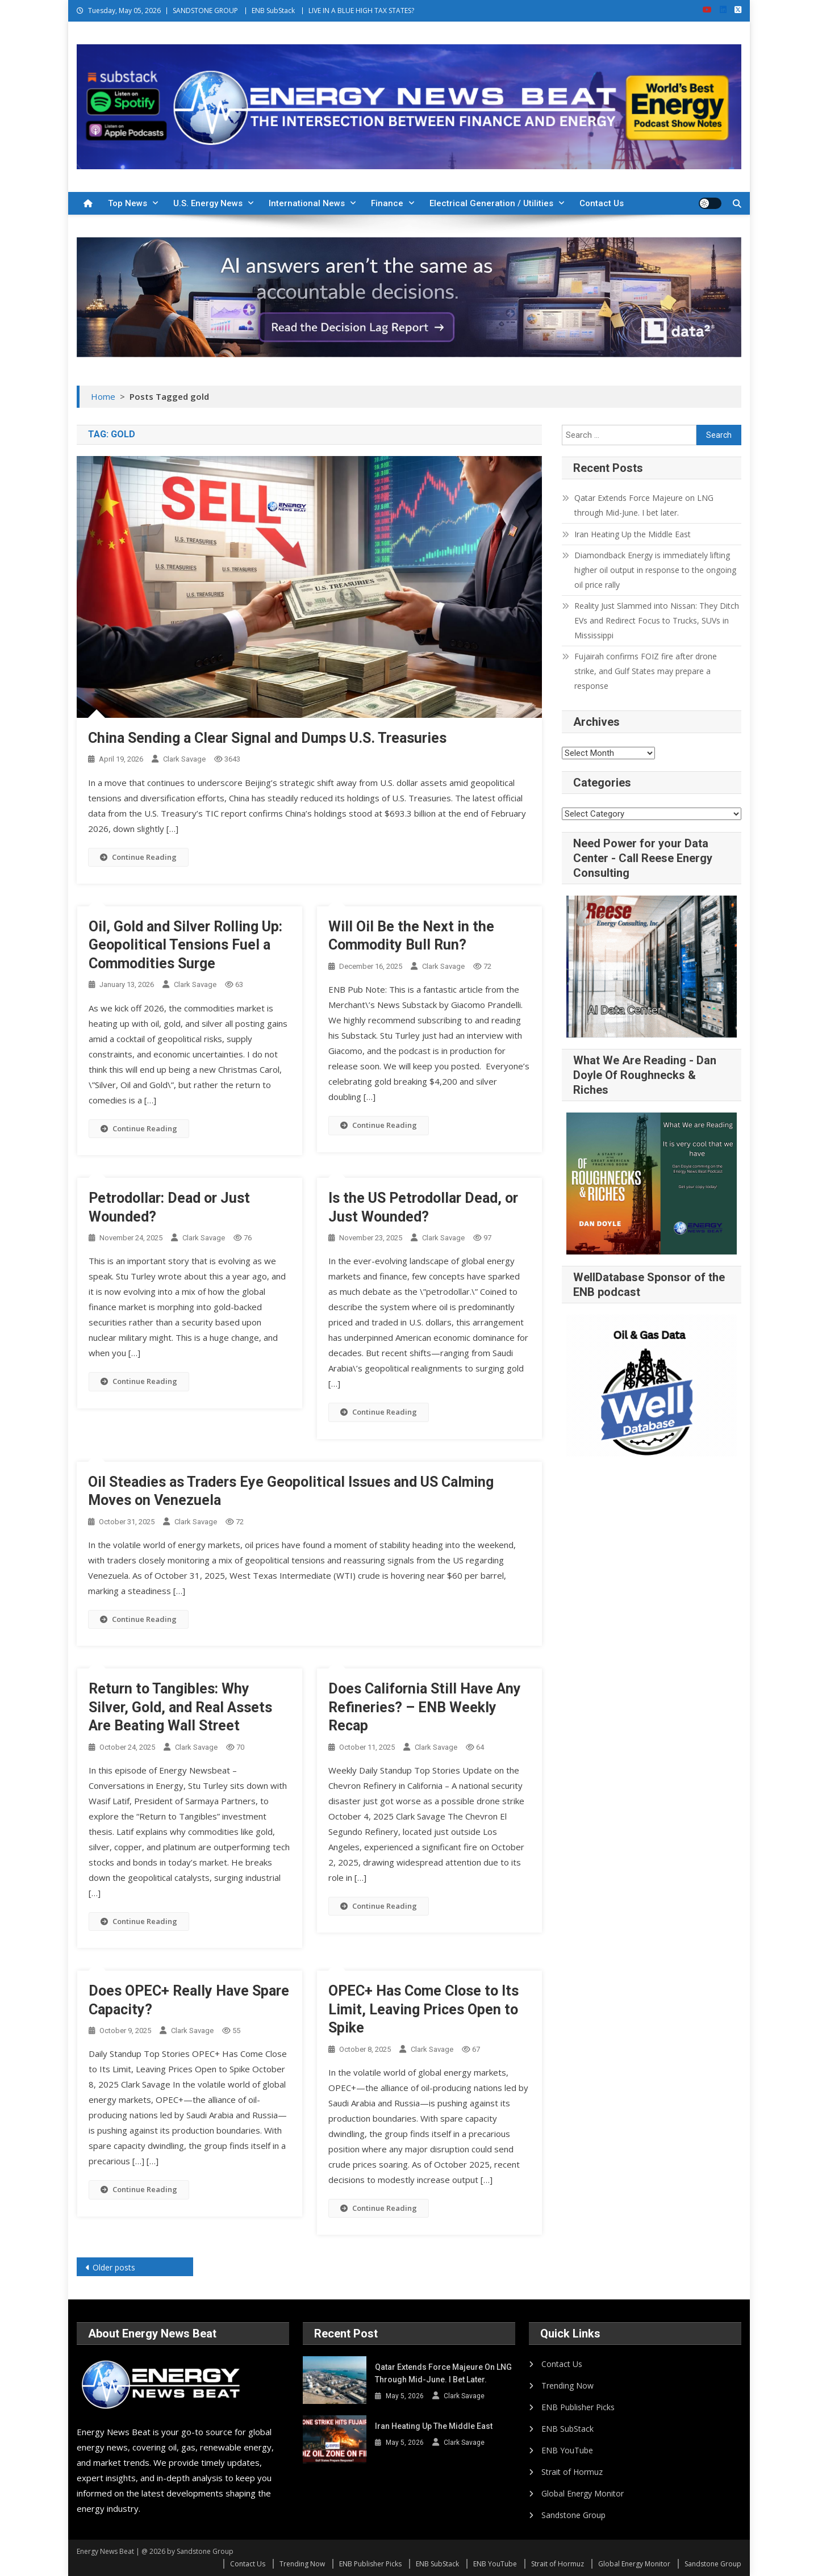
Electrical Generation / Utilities (491, 203)
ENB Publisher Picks (578, 2407)
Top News (127, 203)
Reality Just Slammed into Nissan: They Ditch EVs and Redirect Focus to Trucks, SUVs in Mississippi (656, 620)
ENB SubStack (273, 10)
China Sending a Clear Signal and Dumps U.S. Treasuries (267, 738)
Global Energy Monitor (582, 2493)
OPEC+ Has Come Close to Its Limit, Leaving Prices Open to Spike (423, 2009)
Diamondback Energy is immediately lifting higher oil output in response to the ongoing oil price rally (655, 570)
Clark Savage (184, 759)
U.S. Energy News (208, 203)
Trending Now (567, 2385)
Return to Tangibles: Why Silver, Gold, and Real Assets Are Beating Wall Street (180, 1707)
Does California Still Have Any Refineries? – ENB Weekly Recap (424, 1707)
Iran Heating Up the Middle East (632, 534)
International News (307, 203)
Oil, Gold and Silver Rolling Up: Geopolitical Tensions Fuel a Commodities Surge (185, 945)
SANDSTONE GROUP (205, 10)
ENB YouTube (567, 2450)
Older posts (114, 2267)
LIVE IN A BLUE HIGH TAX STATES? (361, 10)
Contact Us (601, 203)
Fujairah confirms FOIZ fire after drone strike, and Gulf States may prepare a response (645, 671)
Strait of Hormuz (572, 2471)
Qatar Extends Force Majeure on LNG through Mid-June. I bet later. (643, 505)
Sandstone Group (573, 2515)
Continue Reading (138, 857)
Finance (387, 203)
